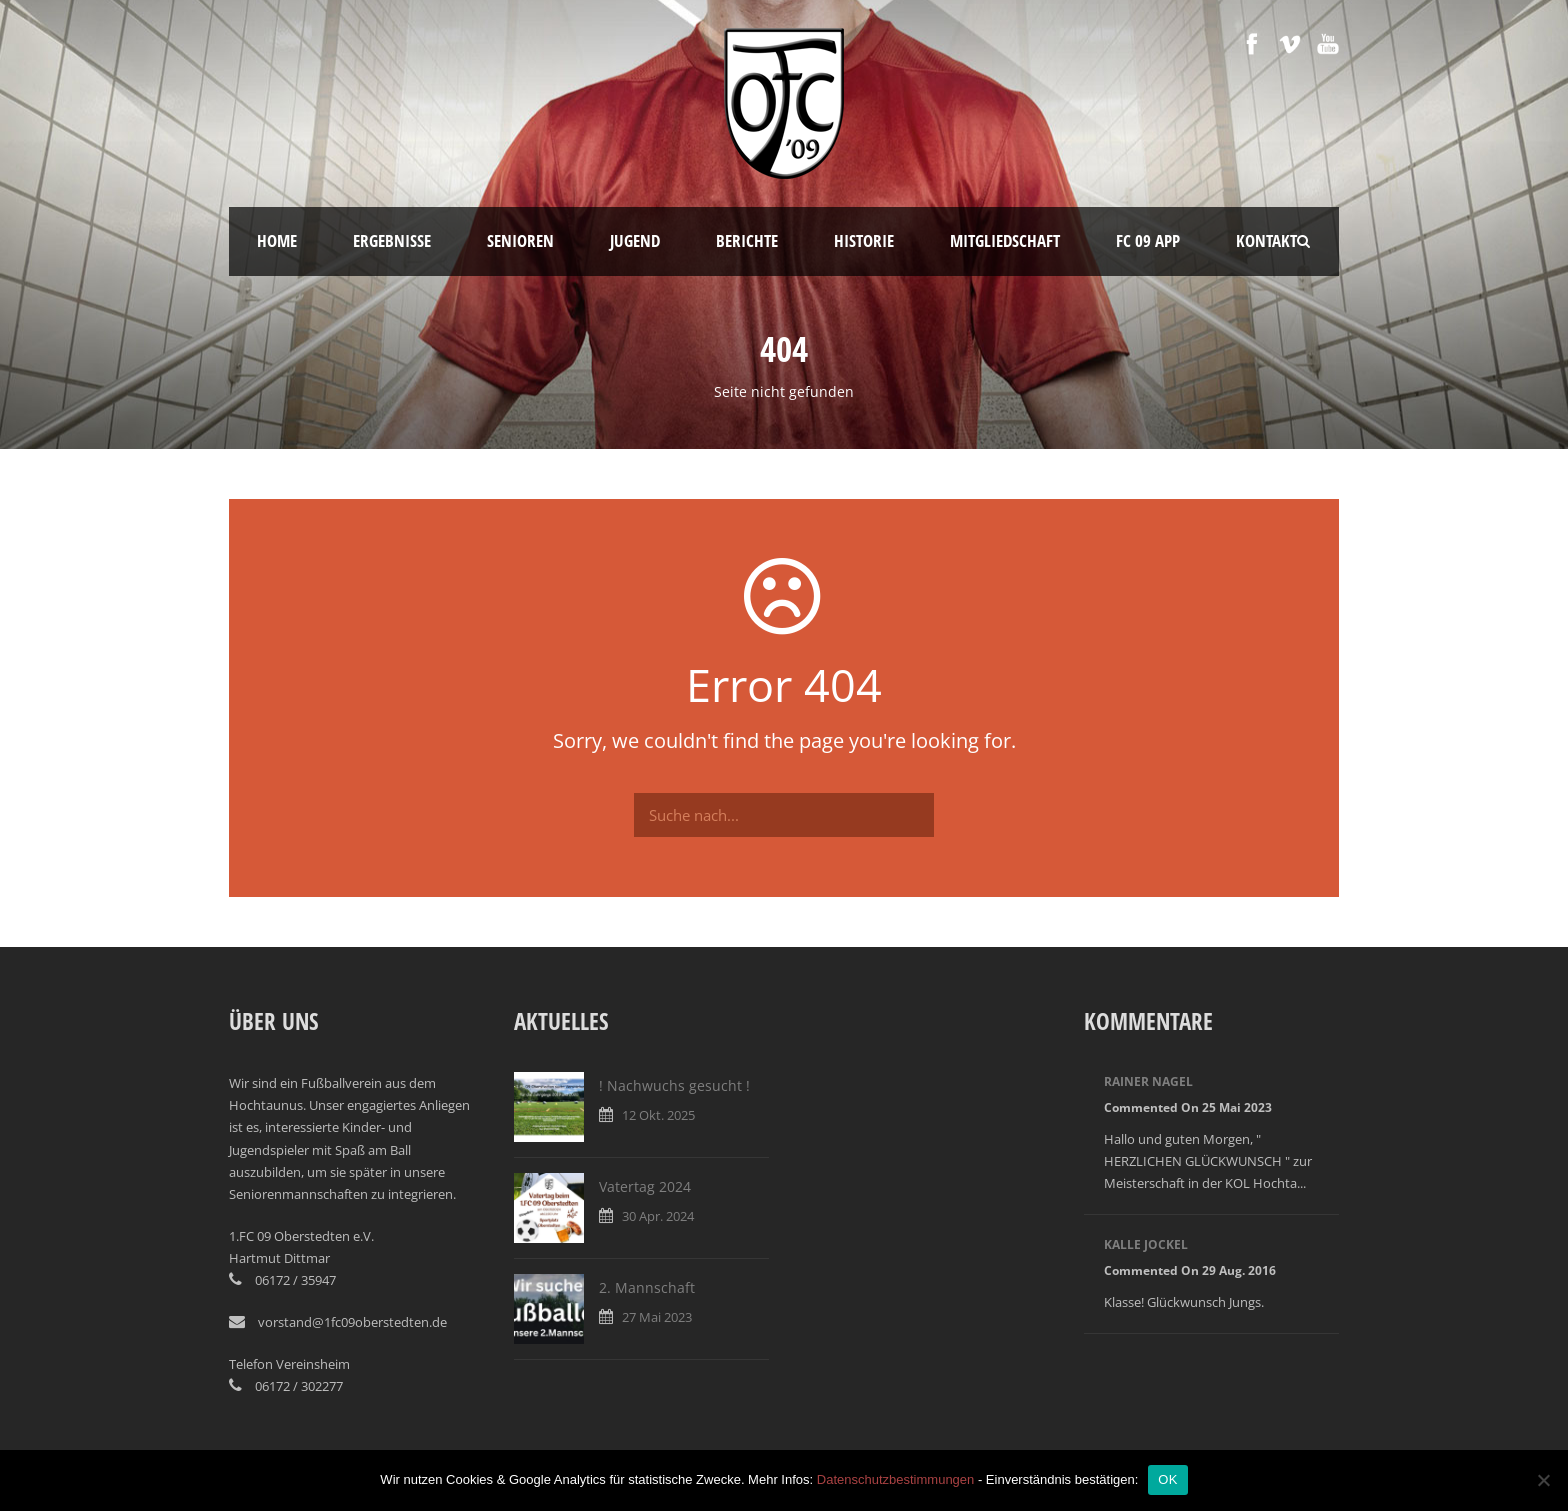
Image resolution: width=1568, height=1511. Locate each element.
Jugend (635, 240)
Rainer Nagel (1148, 1081)
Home (277, 240)
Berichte (747, 240)
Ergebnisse (392, 240)
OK (1167, 1479)
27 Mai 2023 (657, 1317)
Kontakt (1266, 240)
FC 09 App (1148, 240)
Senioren (520, 240)
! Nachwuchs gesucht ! (674, 1085)
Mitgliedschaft (1005, 240)
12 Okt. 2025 (658, 1115)
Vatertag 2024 (645, 1186)
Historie (864, 240)
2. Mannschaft (647, 1287)
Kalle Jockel (1146, 1244)
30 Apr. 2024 (658, 1216)
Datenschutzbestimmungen (896, 1479)
